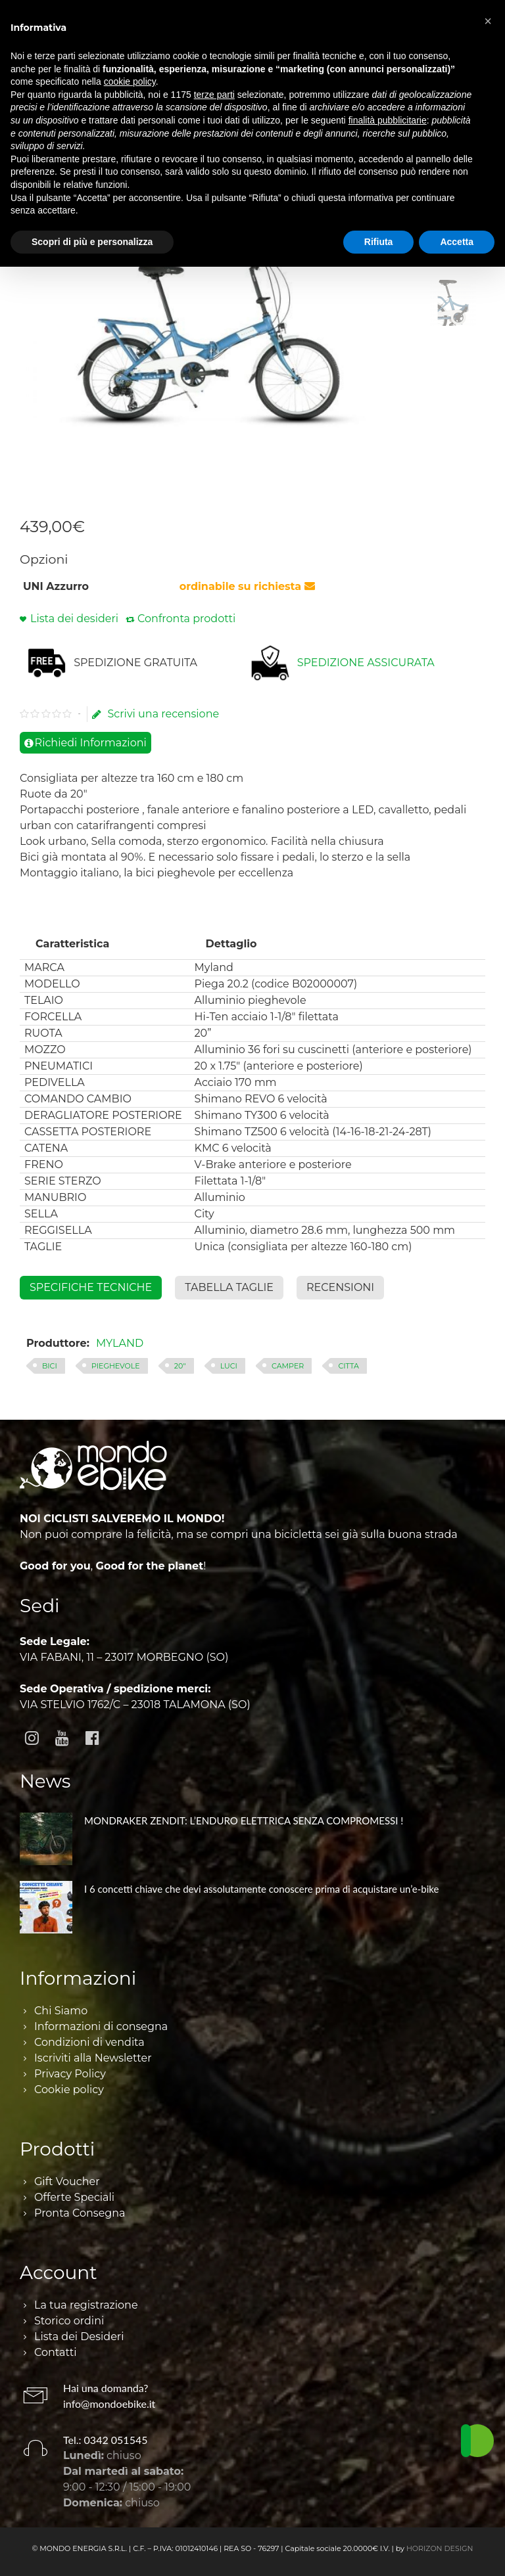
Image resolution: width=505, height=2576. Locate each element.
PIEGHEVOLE (115, 1365)
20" (180, 1365)
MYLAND (119, 1343)
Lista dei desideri (74, 618)
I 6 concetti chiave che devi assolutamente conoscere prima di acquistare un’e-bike (261, 1889)
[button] (487, 21)
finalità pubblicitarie (388, 120)
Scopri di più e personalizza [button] (92, 242)
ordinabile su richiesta (248, 586)
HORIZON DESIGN (439, 2548)
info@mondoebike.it (109, 2403)
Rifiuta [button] (378, 242)
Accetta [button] (456, 242)
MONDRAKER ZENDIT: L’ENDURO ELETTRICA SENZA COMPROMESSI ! (243, 1820)
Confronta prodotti (186, 618)
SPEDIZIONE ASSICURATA (366, 662)
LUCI (228, 1365)
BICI (49, 1365)
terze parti (214, 94)
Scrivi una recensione (155, 714)
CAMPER (288, 1365)
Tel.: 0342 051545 (105, 2439)
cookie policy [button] (130, 81)
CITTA (348, 1365)
